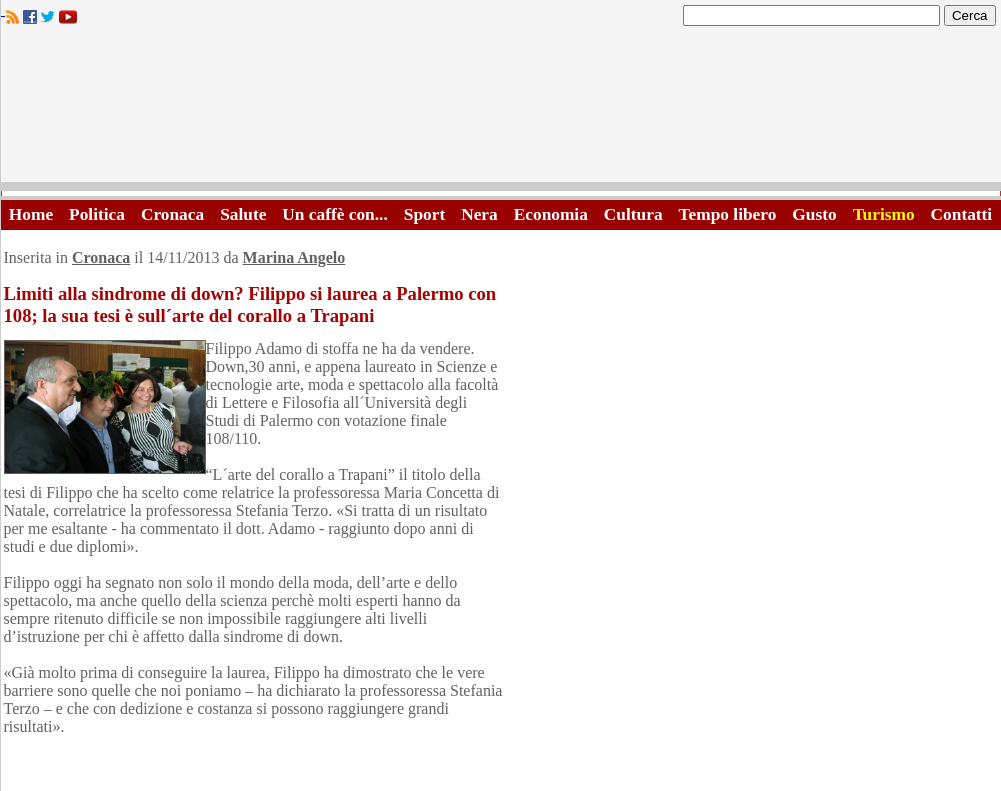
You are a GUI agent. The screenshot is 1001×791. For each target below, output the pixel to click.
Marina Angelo (294, 257)
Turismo (884, 214)
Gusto (814, 214)
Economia (551, 214)
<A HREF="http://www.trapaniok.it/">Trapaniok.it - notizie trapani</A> (501, 109)
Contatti (962, 214)
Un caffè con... (334, 214)
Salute (243, 214)
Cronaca (172, 214)
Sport (424, 214)
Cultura (633, 214)
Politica (97, 214)
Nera (479, 214)
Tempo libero (728, 214)
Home (31, 214)
